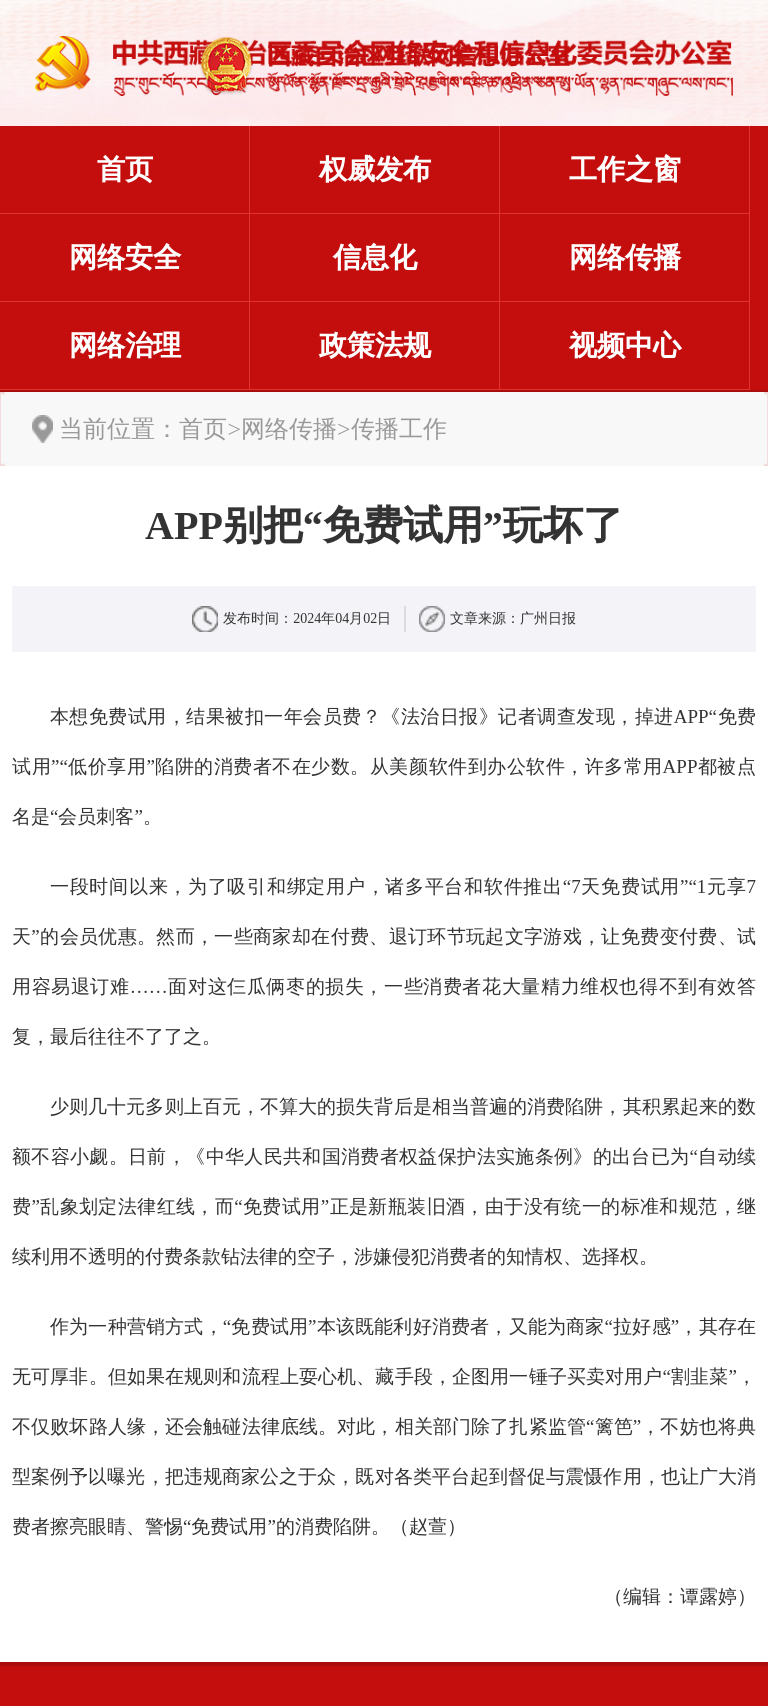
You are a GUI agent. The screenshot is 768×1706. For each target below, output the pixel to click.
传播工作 (399, 429)
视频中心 (625, 345)
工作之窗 (625, 169)
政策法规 (375, 345)
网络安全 (125, 257)
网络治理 (125, 345)
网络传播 (625, 257)
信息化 (375, 257)
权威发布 (375, 169)
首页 (125, 169)
